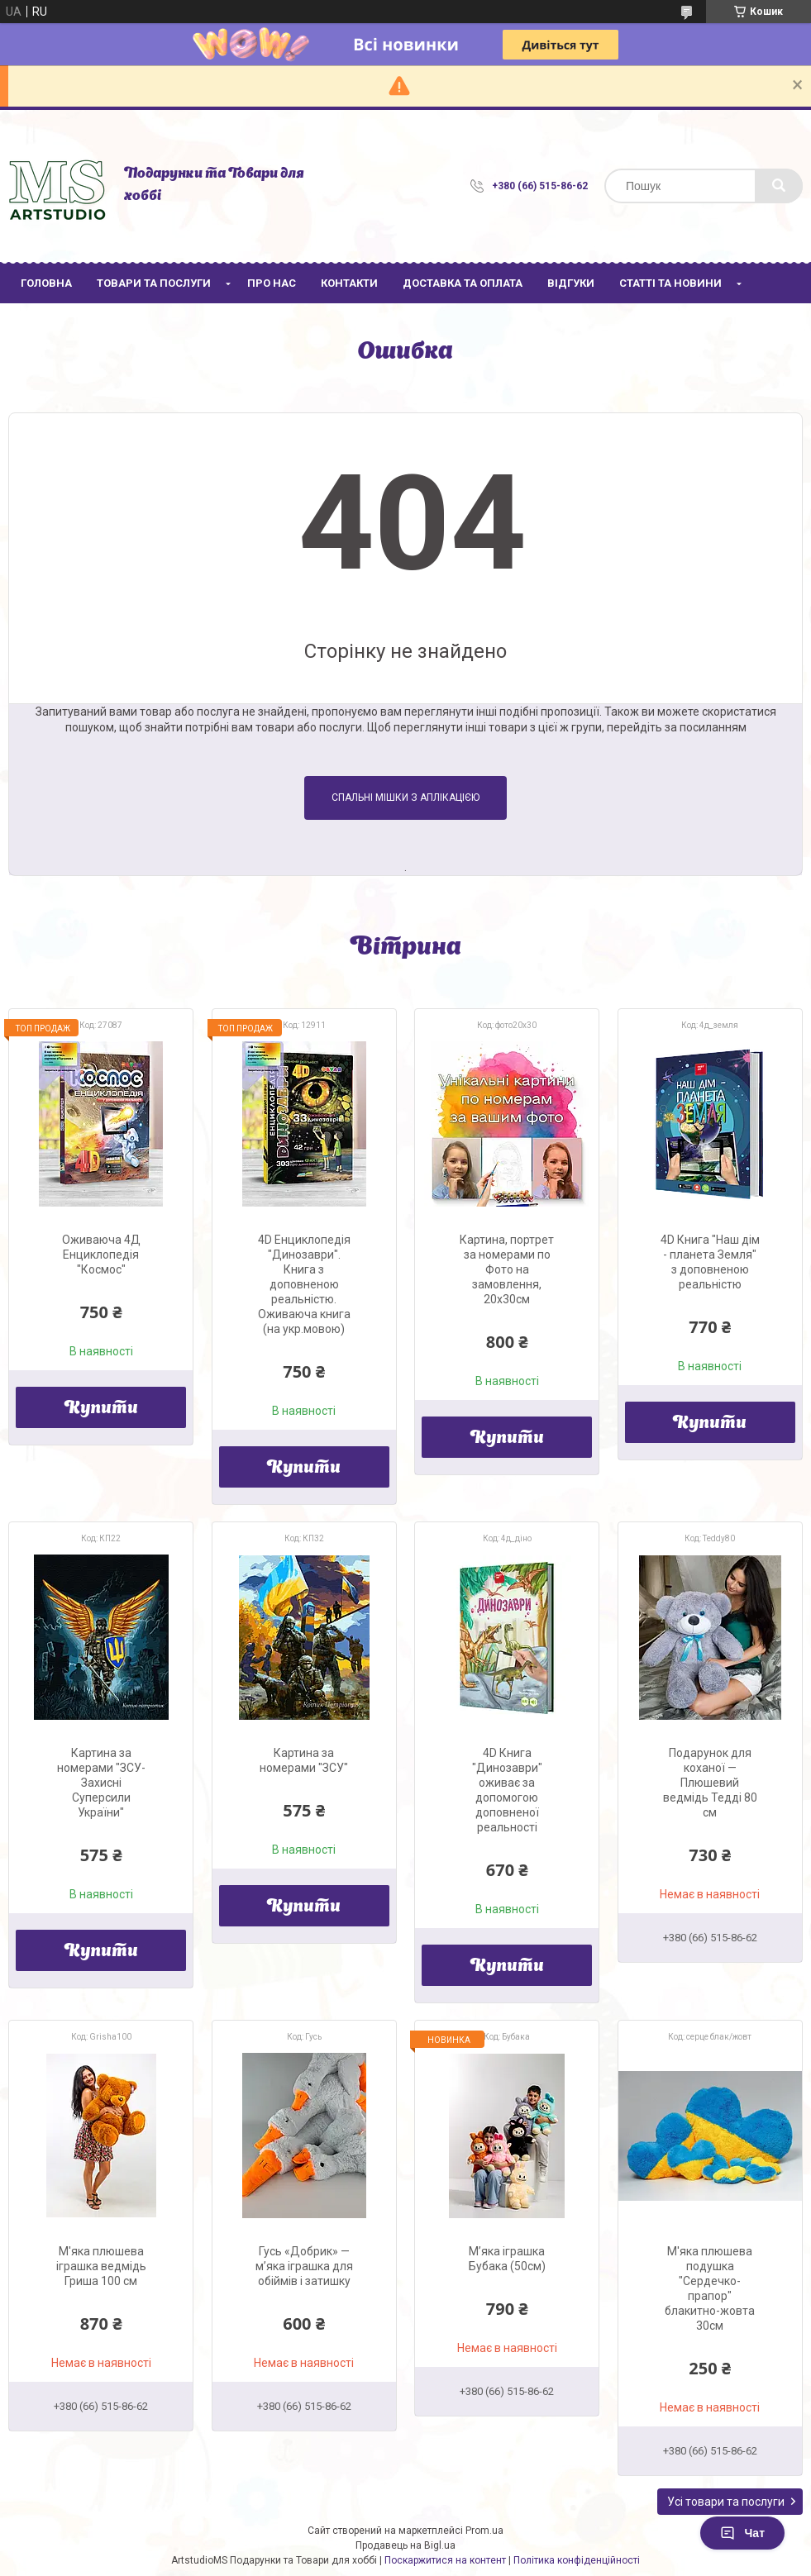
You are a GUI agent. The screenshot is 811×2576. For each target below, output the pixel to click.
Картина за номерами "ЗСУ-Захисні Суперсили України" (101, 1782)
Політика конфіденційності (576, 2560)
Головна (46, 283)
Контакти (349, 283)
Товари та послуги (154, 283)
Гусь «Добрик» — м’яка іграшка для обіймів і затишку (304, 2266)
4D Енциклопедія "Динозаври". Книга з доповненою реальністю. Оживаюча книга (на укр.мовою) (304, 1284)
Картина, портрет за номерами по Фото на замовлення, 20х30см (507, 1269)
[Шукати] (779, 186)
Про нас (271, 283)
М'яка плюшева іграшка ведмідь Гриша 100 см (101, 2266)
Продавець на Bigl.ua (405, 2545)
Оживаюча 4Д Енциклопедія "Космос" (101, 1254)
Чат (742, 2533)
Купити (101, 1409)
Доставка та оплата (462, 283)
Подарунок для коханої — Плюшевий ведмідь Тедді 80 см (710, 1782)
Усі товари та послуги (726, 2501)
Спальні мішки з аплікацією (405, 797)
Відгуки (570, 283)
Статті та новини (670, 283)
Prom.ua (484, 2530)
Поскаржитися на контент (445, 2560)
